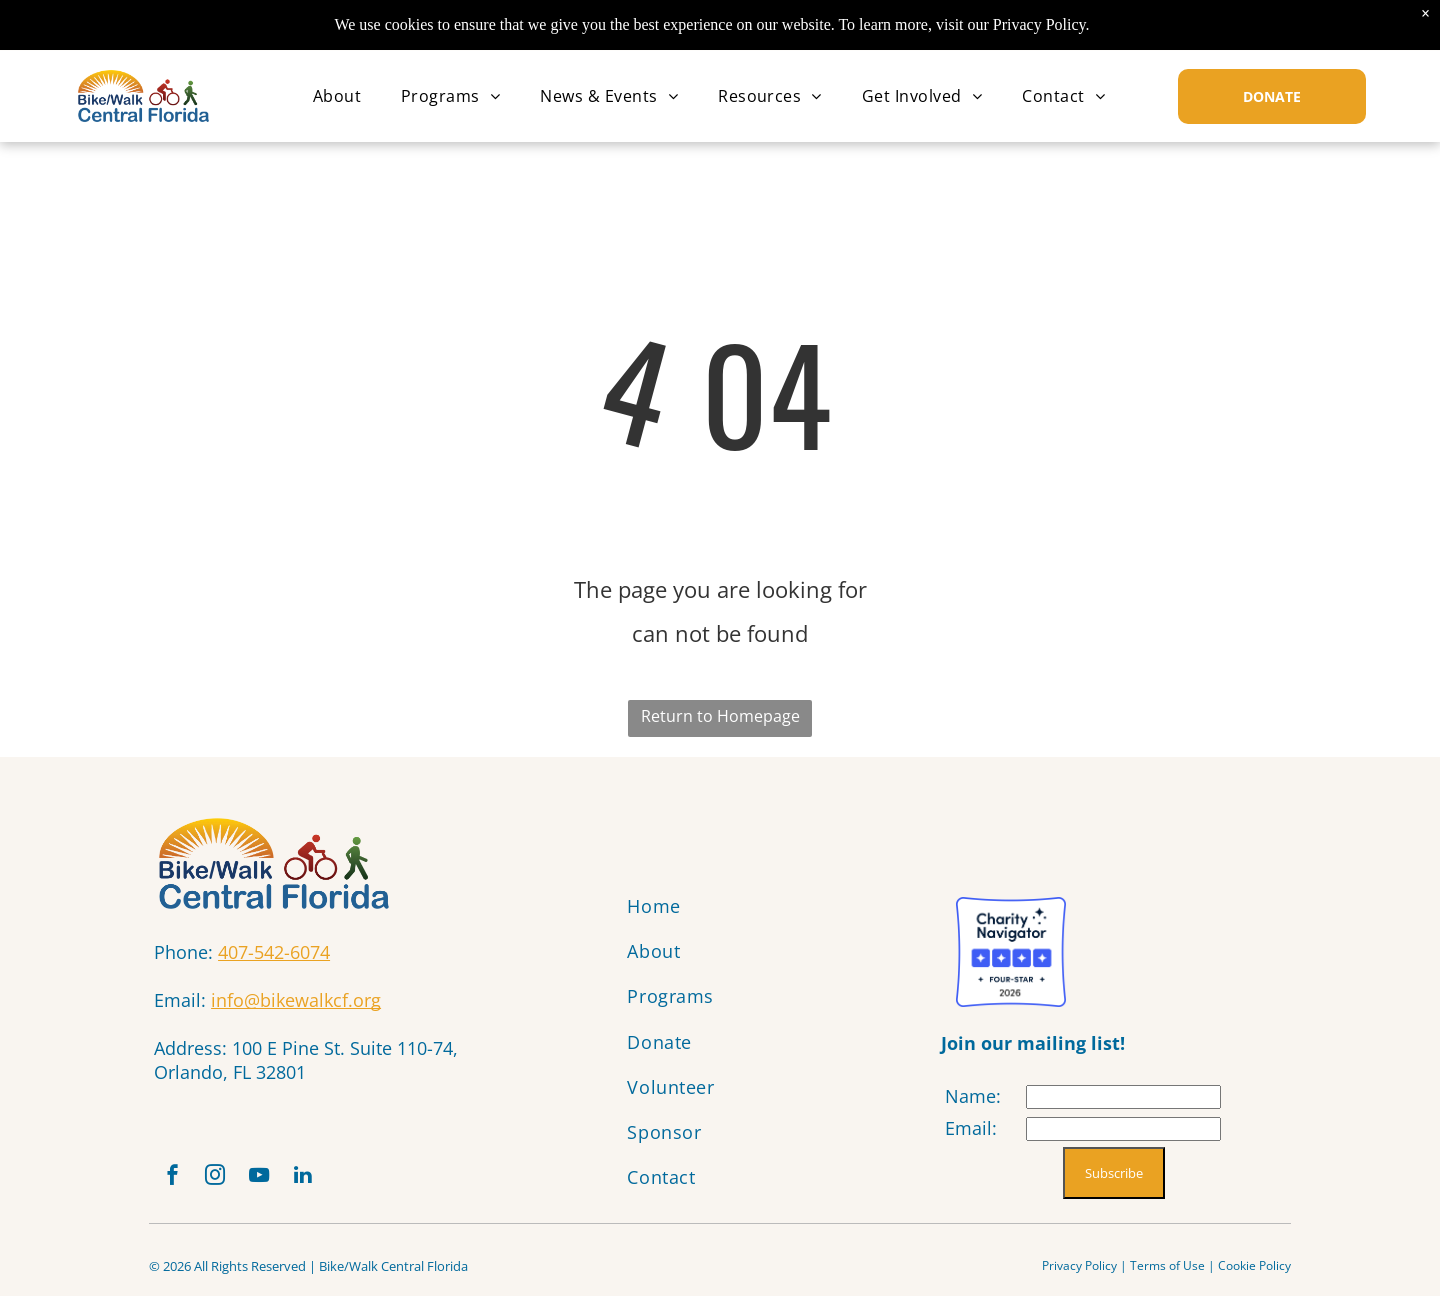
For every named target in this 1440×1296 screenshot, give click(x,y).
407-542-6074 (274, 952)
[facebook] (174, 1180)
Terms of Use (1167, 1271)
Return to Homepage (720, 716)
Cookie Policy (1254, 1271)
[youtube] (272, 1180)
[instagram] (223, 1180)
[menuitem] (337, 96)
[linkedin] (321, 1180)
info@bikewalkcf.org (296, 1000)
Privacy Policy (1079, 1271)
